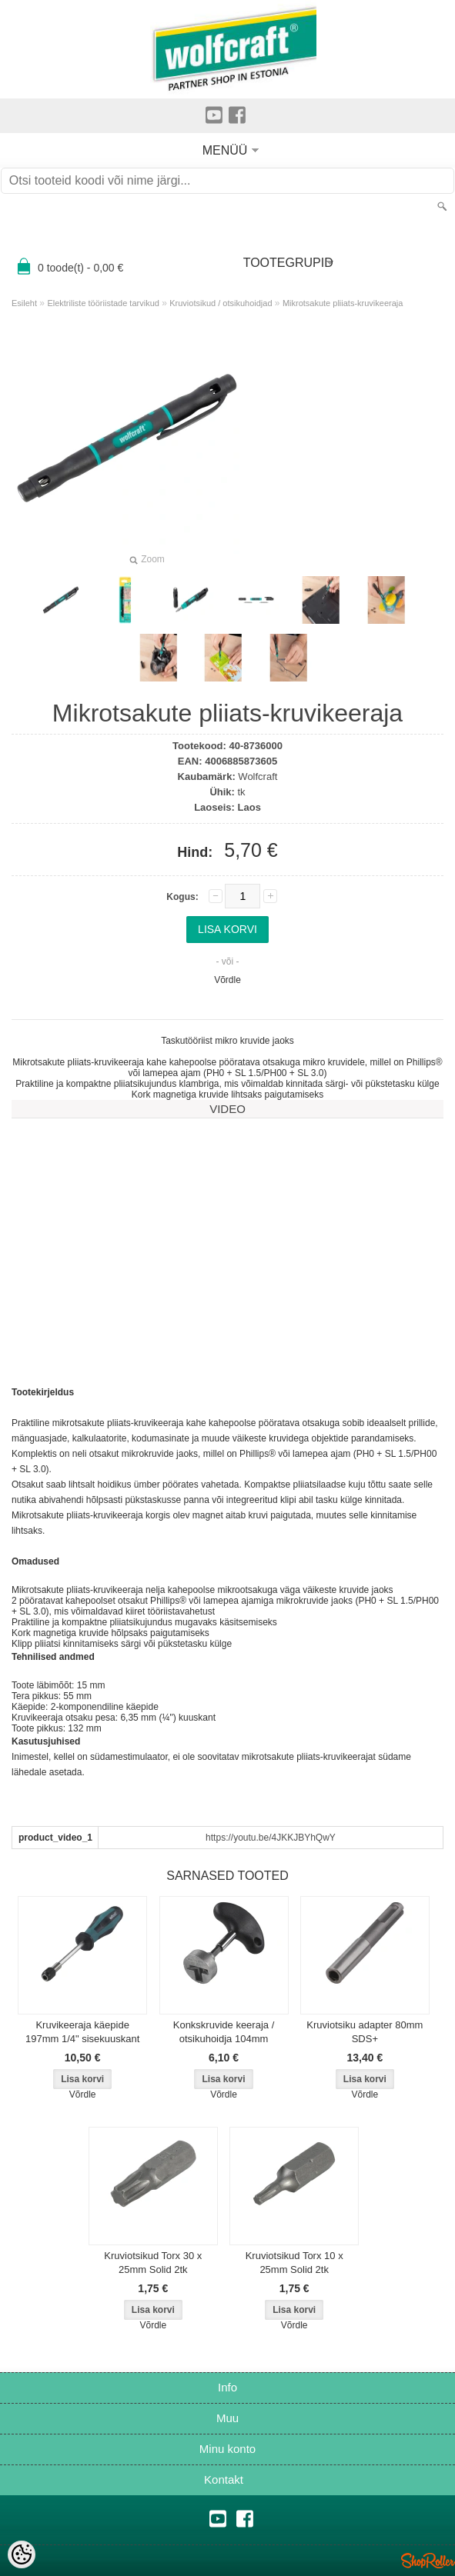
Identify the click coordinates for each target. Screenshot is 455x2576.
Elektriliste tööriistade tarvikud (103, 303)
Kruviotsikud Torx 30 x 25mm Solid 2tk (153, 2262)
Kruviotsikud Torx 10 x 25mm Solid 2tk (294, 2262)
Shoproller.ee (428, 2560)
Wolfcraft (257, 776)
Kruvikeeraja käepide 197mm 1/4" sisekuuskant (82, 2031)
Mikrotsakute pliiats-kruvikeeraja (343, 303)
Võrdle (227, 980)
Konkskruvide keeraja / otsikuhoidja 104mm (224, 2031)
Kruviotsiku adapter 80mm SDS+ (364, 2031)
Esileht (24, 303)
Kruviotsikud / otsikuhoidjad (220, 303)
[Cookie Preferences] (21, 2554)
